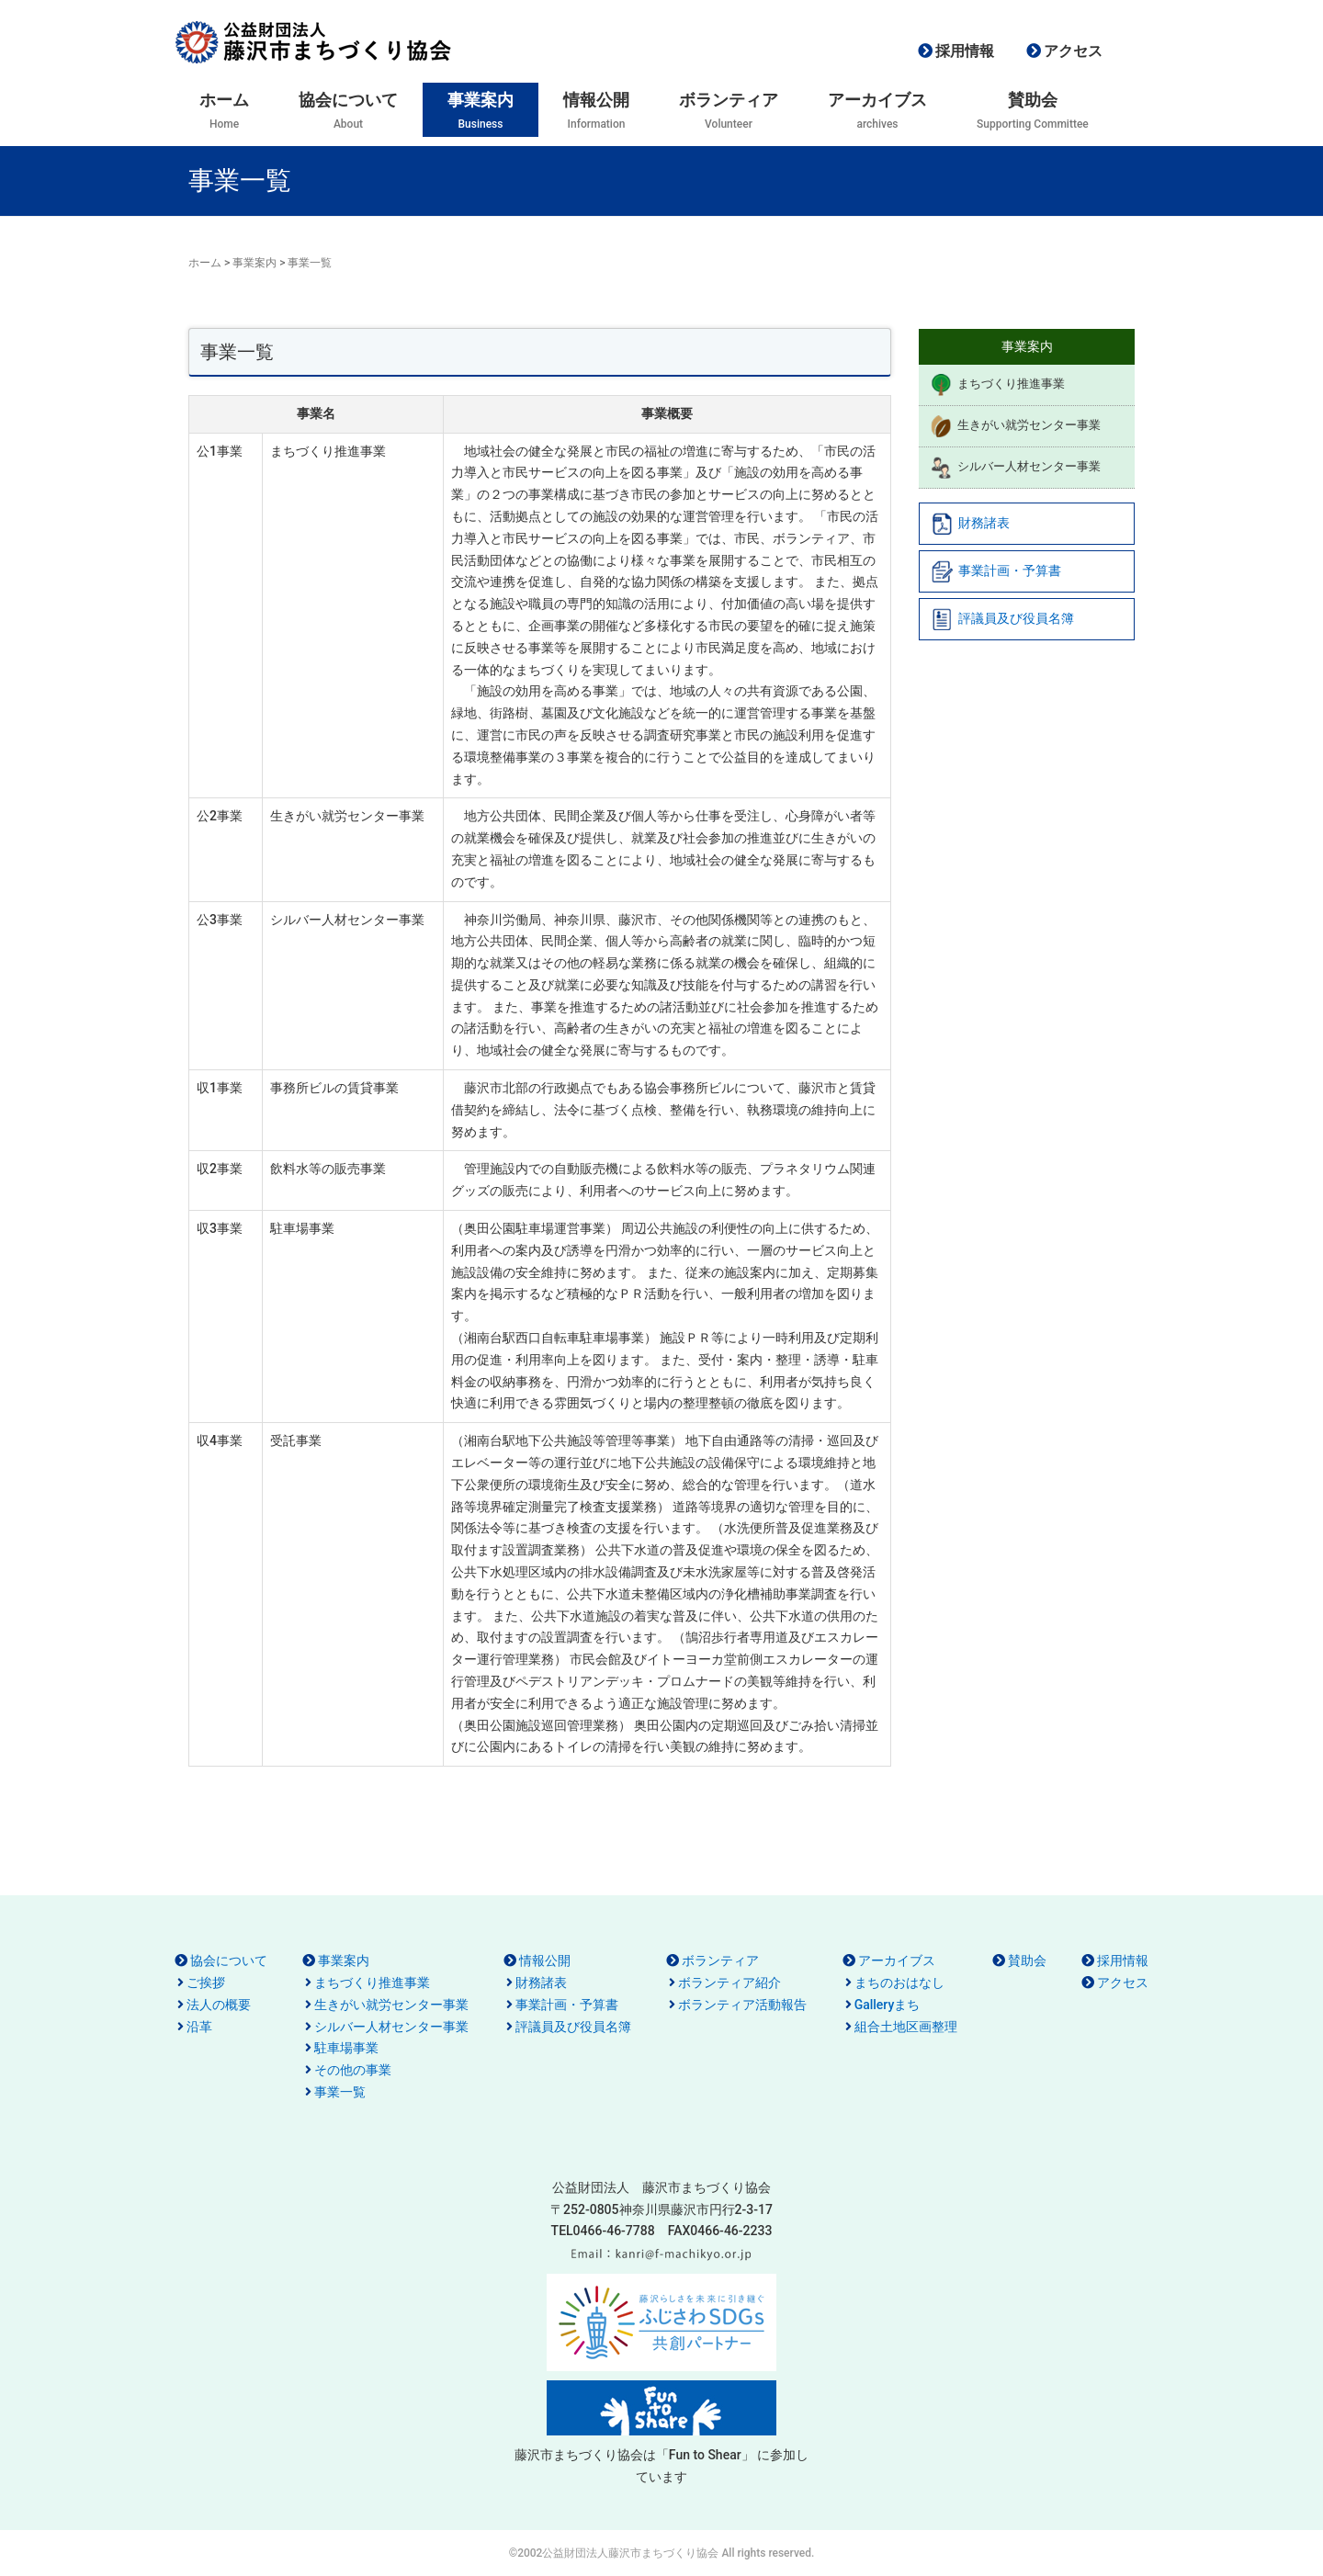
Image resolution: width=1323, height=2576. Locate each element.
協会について (228, 1960)
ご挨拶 (206, 1982)
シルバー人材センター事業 (1015, 468)
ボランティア (720, 1960)
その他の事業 (352, 2069)
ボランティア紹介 (729, 1982)
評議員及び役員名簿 (1002, 619)
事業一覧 (340, 2092)
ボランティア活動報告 (742, 2004)
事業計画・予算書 (996, 571)
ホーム (204, 262)
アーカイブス (896, 1960)
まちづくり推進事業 (997, 385)
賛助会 (1027, 1960)
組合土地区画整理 (905, 2026)
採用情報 (964, 51)
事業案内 (254, 262)
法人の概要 (219, 2004)
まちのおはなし (899, 1982)
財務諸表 (970, 524)
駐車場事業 (346, 2047)
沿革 (199, 2026)
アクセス (1073, 51)
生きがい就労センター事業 (1015, 426)
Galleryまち (887, 2004)
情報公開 (545, 1960)
